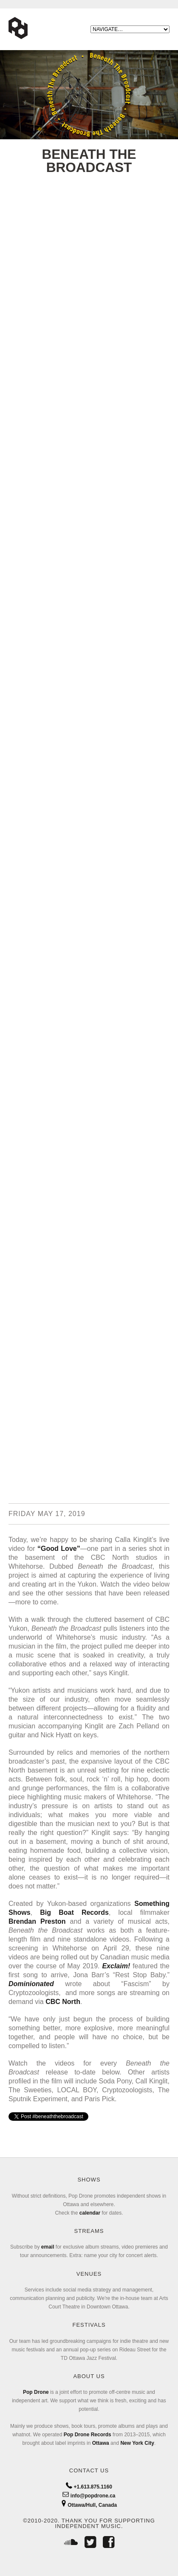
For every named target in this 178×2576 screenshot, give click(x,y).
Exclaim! (116, 1966)
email (47, 2247)
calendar (89, 2213)
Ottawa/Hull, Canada (89, 2505)
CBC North (62, 2001)
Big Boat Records (74, 1912)
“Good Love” (58, 1548)
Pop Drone (36, 2392)
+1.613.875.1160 (89, 2487)
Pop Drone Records (87, 2435)
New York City (137, 2443)
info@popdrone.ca (88, 2496)
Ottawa (100, 2443)
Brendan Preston (37, 1921)
